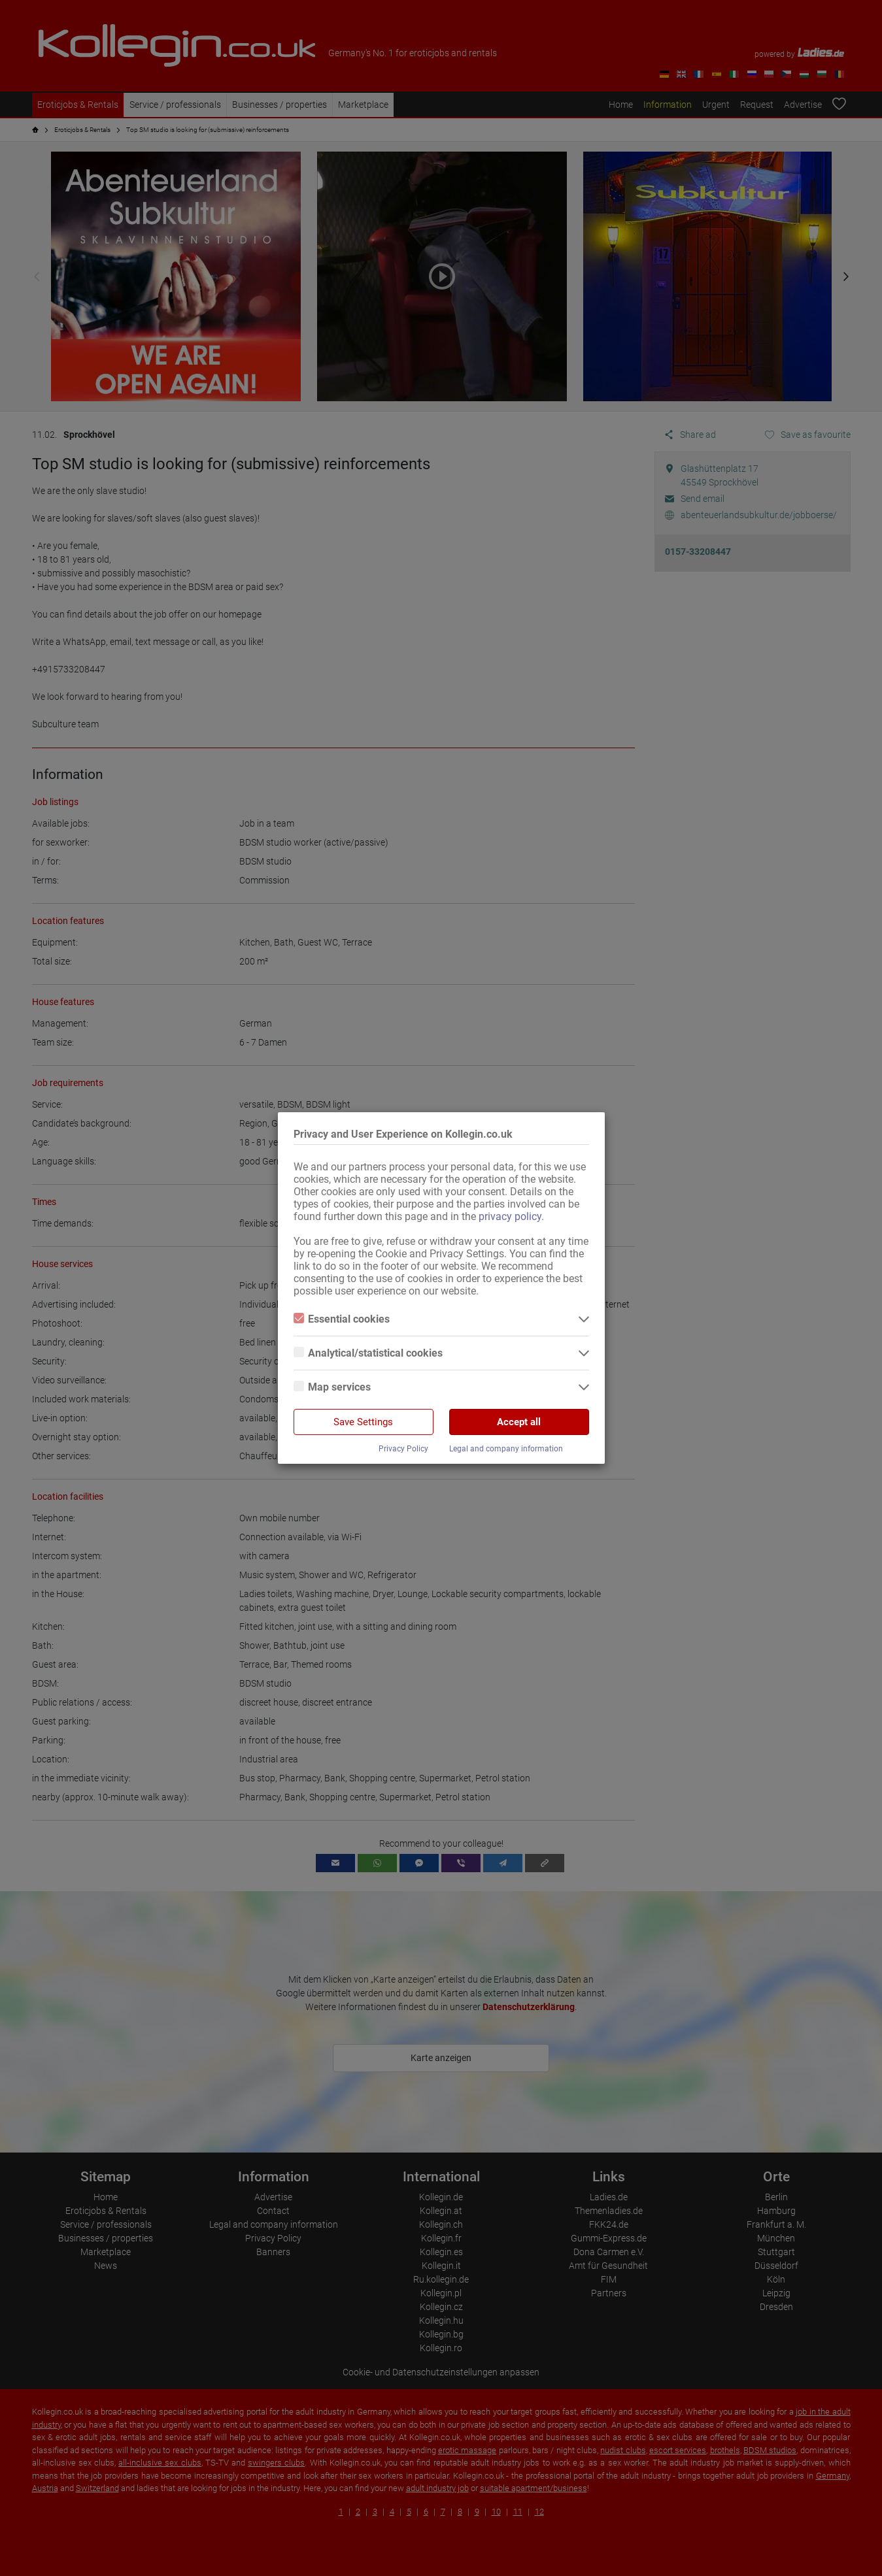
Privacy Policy (403, 1448)
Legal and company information (506, 1448)
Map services (332, 1387)
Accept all (519, 1422)
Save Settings (363, 1422)
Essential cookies (342, 1319)
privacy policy (510, 1216)
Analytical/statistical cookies (368, 1353)
